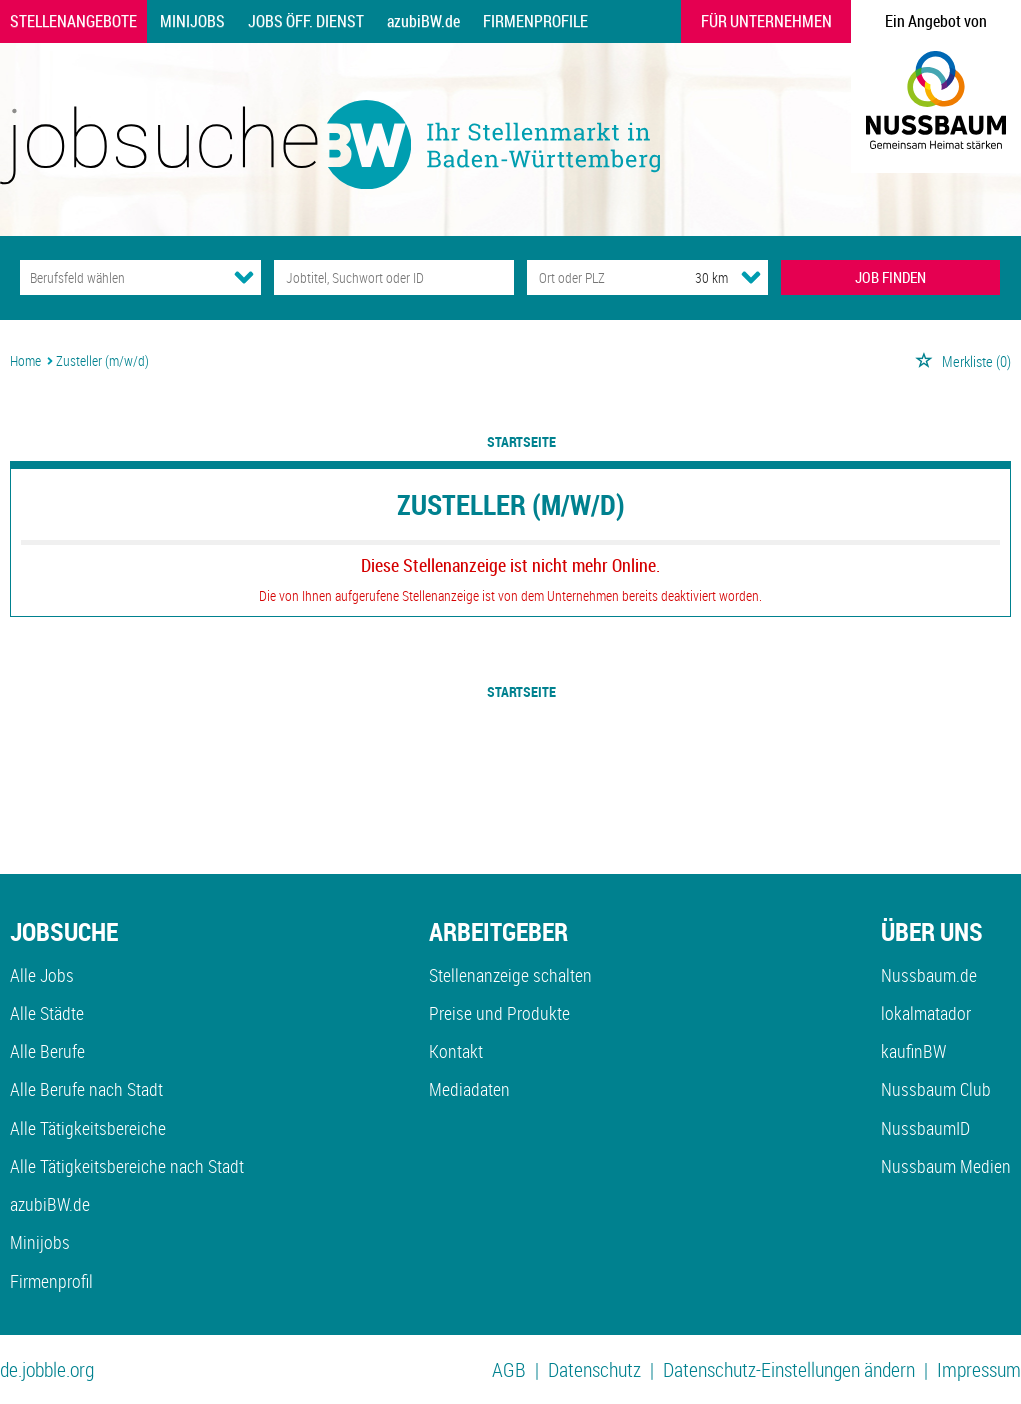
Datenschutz (594, 1369)
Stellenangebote (73, 21)
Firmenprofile (535, 21)
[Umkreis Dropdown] (751, 277)
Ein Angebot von (936, 21)
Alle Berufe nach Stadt (86, 1089)
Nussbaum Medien (946, 1166)
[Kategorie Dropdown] (244, 277)
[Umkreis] (693, 277)
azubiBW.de (423, 21)
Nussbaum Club (936, 1089)
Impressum (979, 1369)
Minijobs (192, 21)
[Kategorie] (120, 277)
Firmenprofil (51, 1281)
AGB (509, 1369)
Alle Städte (47, 1013)
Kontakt (456, 1051)
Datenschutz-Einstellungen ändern (789, 1369)
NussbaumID (925, 1128)
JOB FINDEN (890, 277)
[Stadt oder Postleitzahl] (592, 277)
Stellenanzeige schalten (510, 975)
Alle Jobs (42, 975)
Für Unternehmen (766, 21)
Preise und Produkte (499, 1013)
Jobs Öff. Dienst (306, 21)
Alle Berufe (47, 1051)
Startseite (521, 441)
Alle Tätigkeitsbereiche (88, 1128)
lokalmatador (926, 1013)
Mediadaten (469, 1089)
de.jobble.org (47, 1369)
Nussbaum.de (929, 975)
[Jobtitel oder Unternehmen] (394, 277)
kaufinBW (913, 1051)
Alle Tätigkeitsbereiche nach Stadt (127, 1166)
